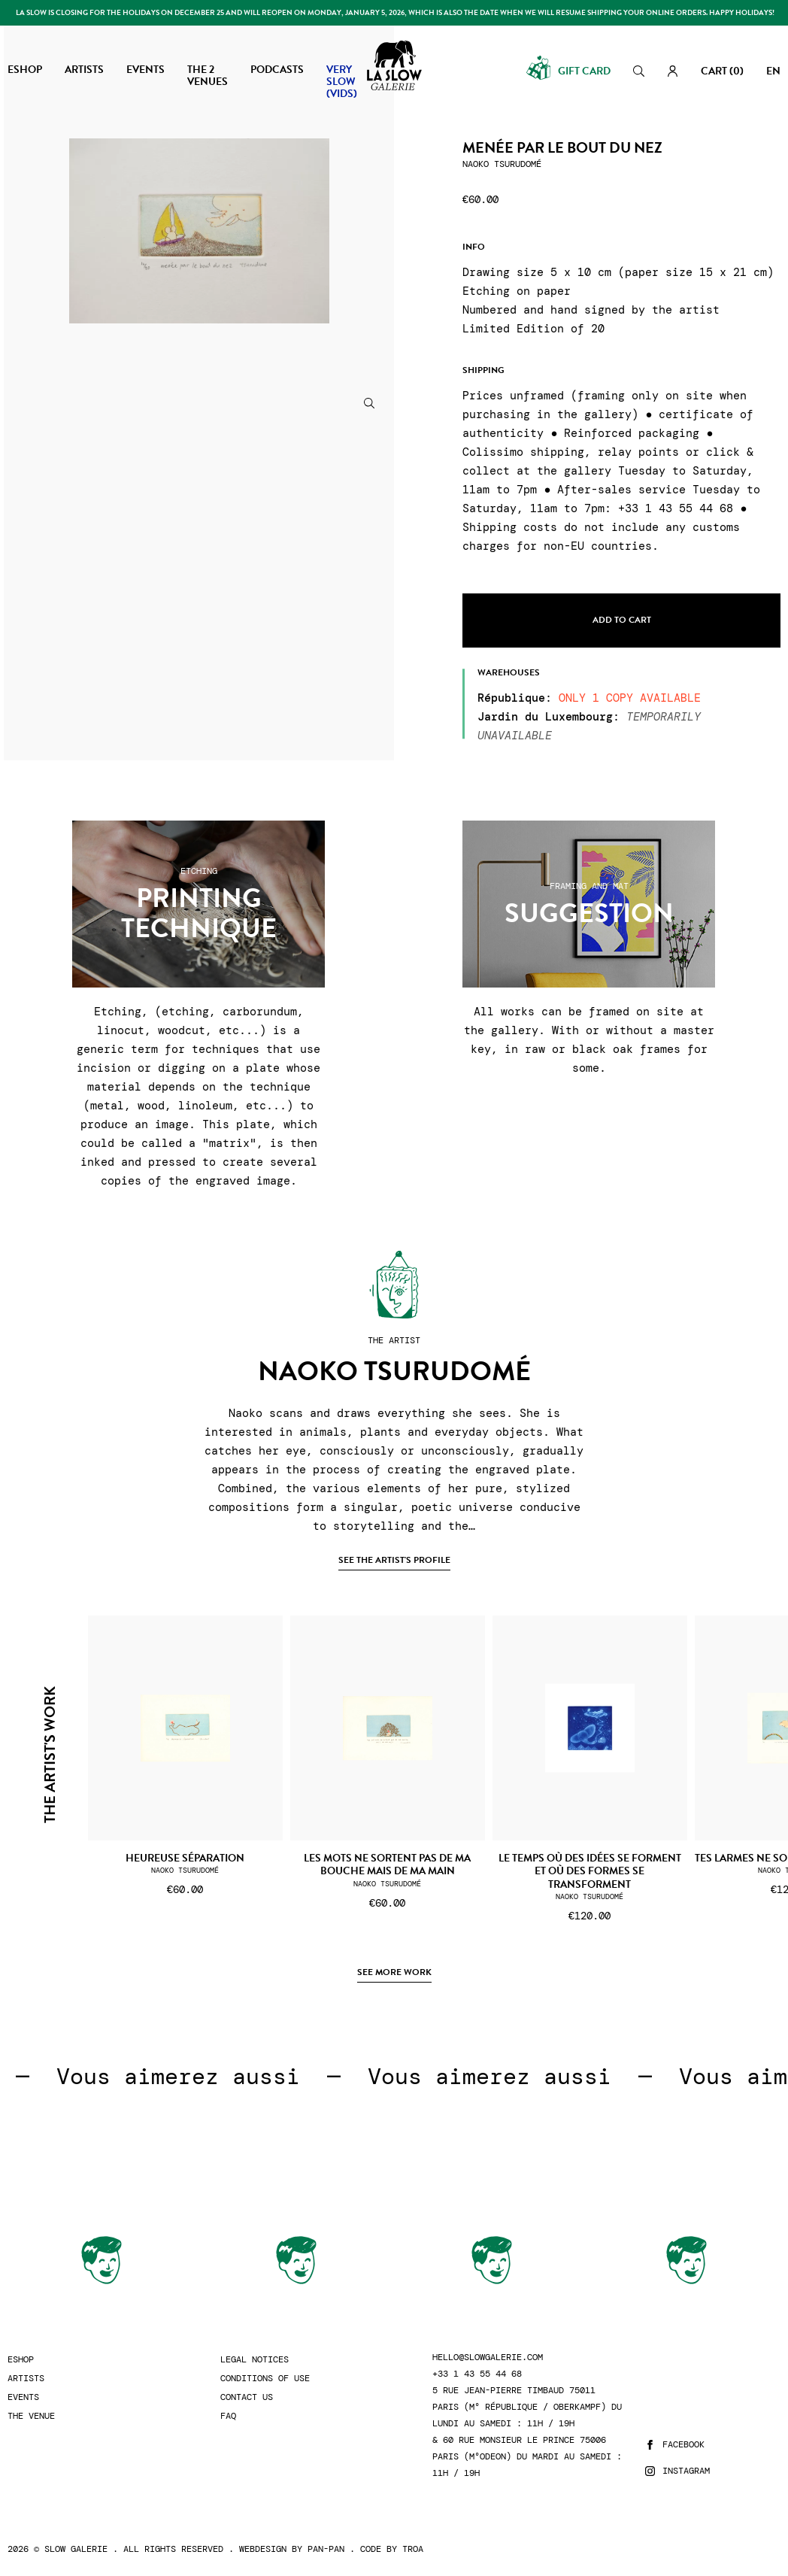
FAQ (228, 2416)
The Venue (31, 2416)
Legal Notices (254, 2359)
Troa (412, 2549)
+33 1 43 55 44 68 (477, 2374)
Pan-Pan (326, 2549)
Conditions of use (265, 2378)
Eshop (21, 2359)
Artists (26, 2378)
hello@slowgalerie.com (487, 2357)
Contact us (246, 2397)
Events (23, 2397)
